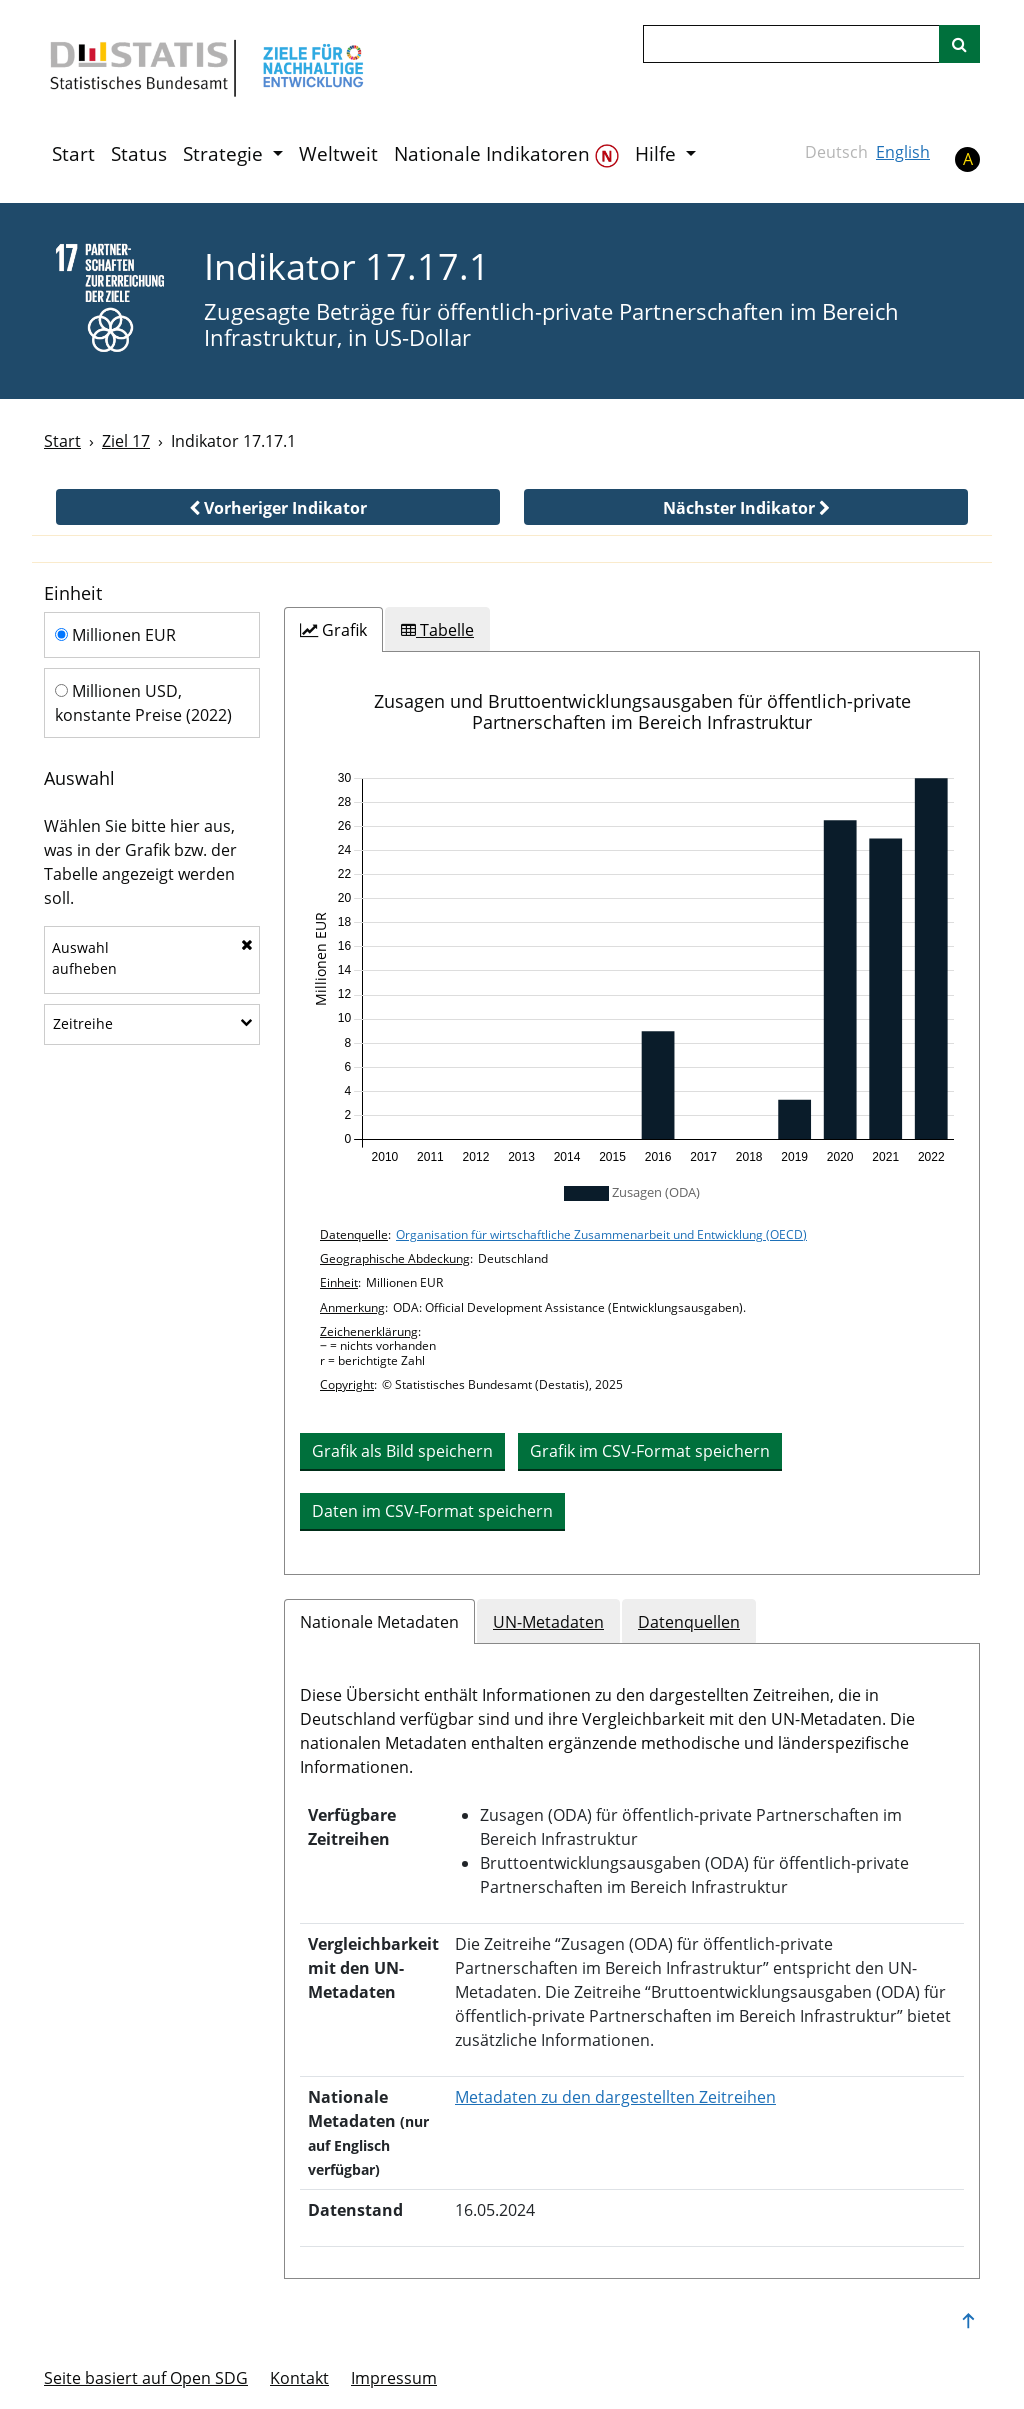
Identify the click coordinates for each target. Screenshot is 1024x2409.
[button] (278, 507)
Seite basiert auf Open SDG (146, 2378)
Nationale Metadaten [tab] (379, 1622)
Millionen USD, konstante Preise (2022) (143, 703)
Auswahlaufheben (152, 958)
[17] (110, 299)
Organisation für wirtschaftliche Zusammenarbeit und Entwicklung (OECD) (601, 1234)
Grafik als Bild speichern (402, 1451)
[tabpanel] (632, 1113)
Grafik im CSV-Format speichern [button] (650, 1451)
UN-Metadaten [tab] (548, 1622)
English (903, 152)
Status (139, 154)
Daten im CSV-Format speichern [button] (432, 1511)
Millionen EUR (115, 635)
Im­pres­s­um (394, 2378)
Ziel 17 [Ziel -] (126, 441)
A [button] (968, 159)
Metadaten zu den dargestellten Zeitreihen (615, 2097)
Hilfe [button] (658, 154)
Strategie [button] (225, 154)
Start (73, 154)
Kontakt (299, 2378)
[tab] (333, 630)
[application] (632, 968)
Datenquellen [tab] (689, 1622)
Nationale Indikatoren (506, 154)
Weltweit (338, 154)
